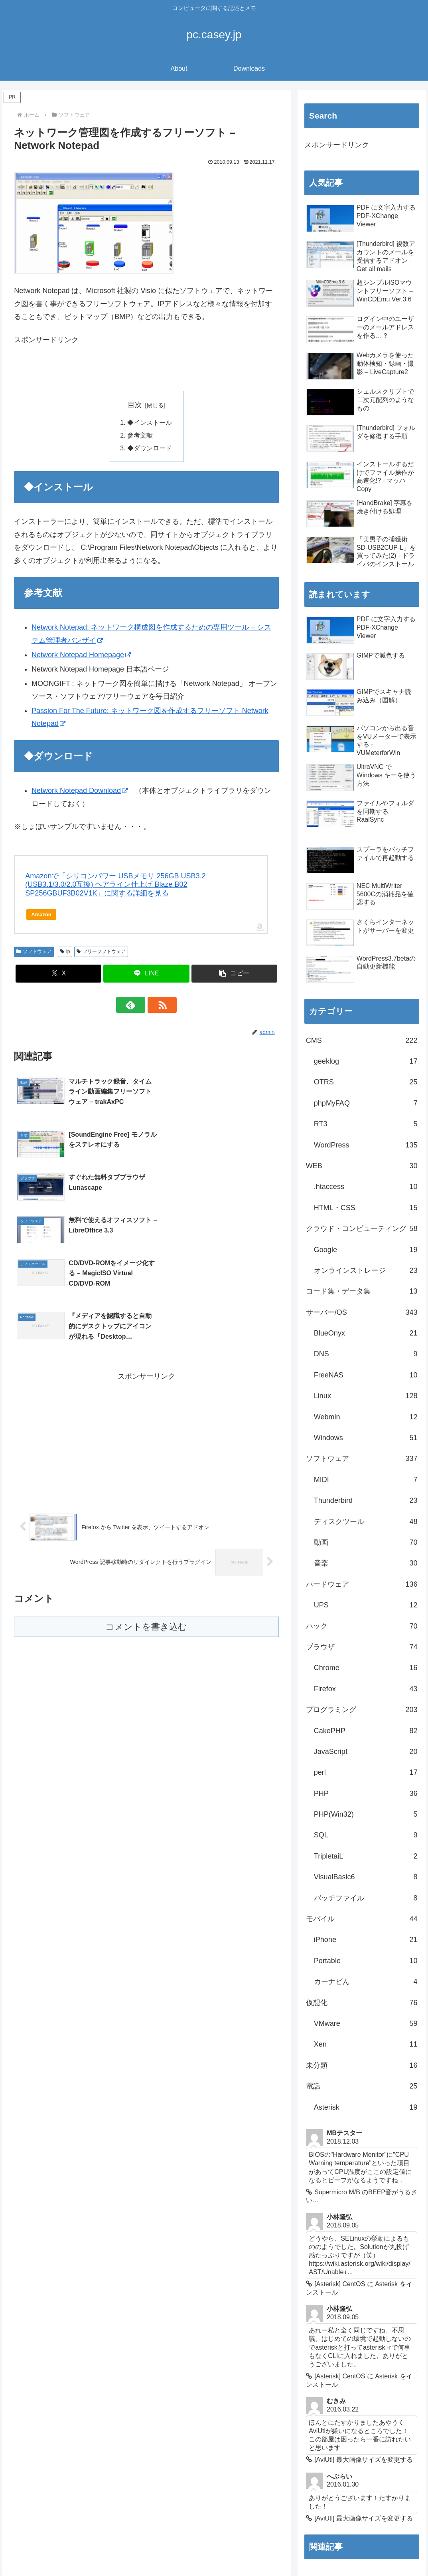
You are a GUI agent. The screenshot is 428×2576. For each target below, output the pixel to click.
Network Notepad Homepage (81, 656)
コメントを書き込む (146, 1489)
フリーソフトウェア (101, 952)
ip (65, 952)
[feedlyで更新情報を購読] (137, 1006)
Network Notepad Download (80, 791)
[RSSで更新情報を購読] (156, 1006)
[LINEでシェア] (146, 974)
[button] (234, 974)
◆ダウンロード (149, 448)
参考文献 (140, 436)
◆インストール (149, 422)
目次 (135, 405)
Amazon (41, 915)
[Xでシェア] (59, 974)
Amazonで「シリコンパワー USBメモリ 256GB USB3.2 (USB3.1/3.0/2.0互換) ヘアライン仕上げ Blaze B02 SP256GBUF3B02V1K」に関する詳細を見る (115, 885)
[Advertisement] (107, 368)
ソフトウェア (33, 952)
